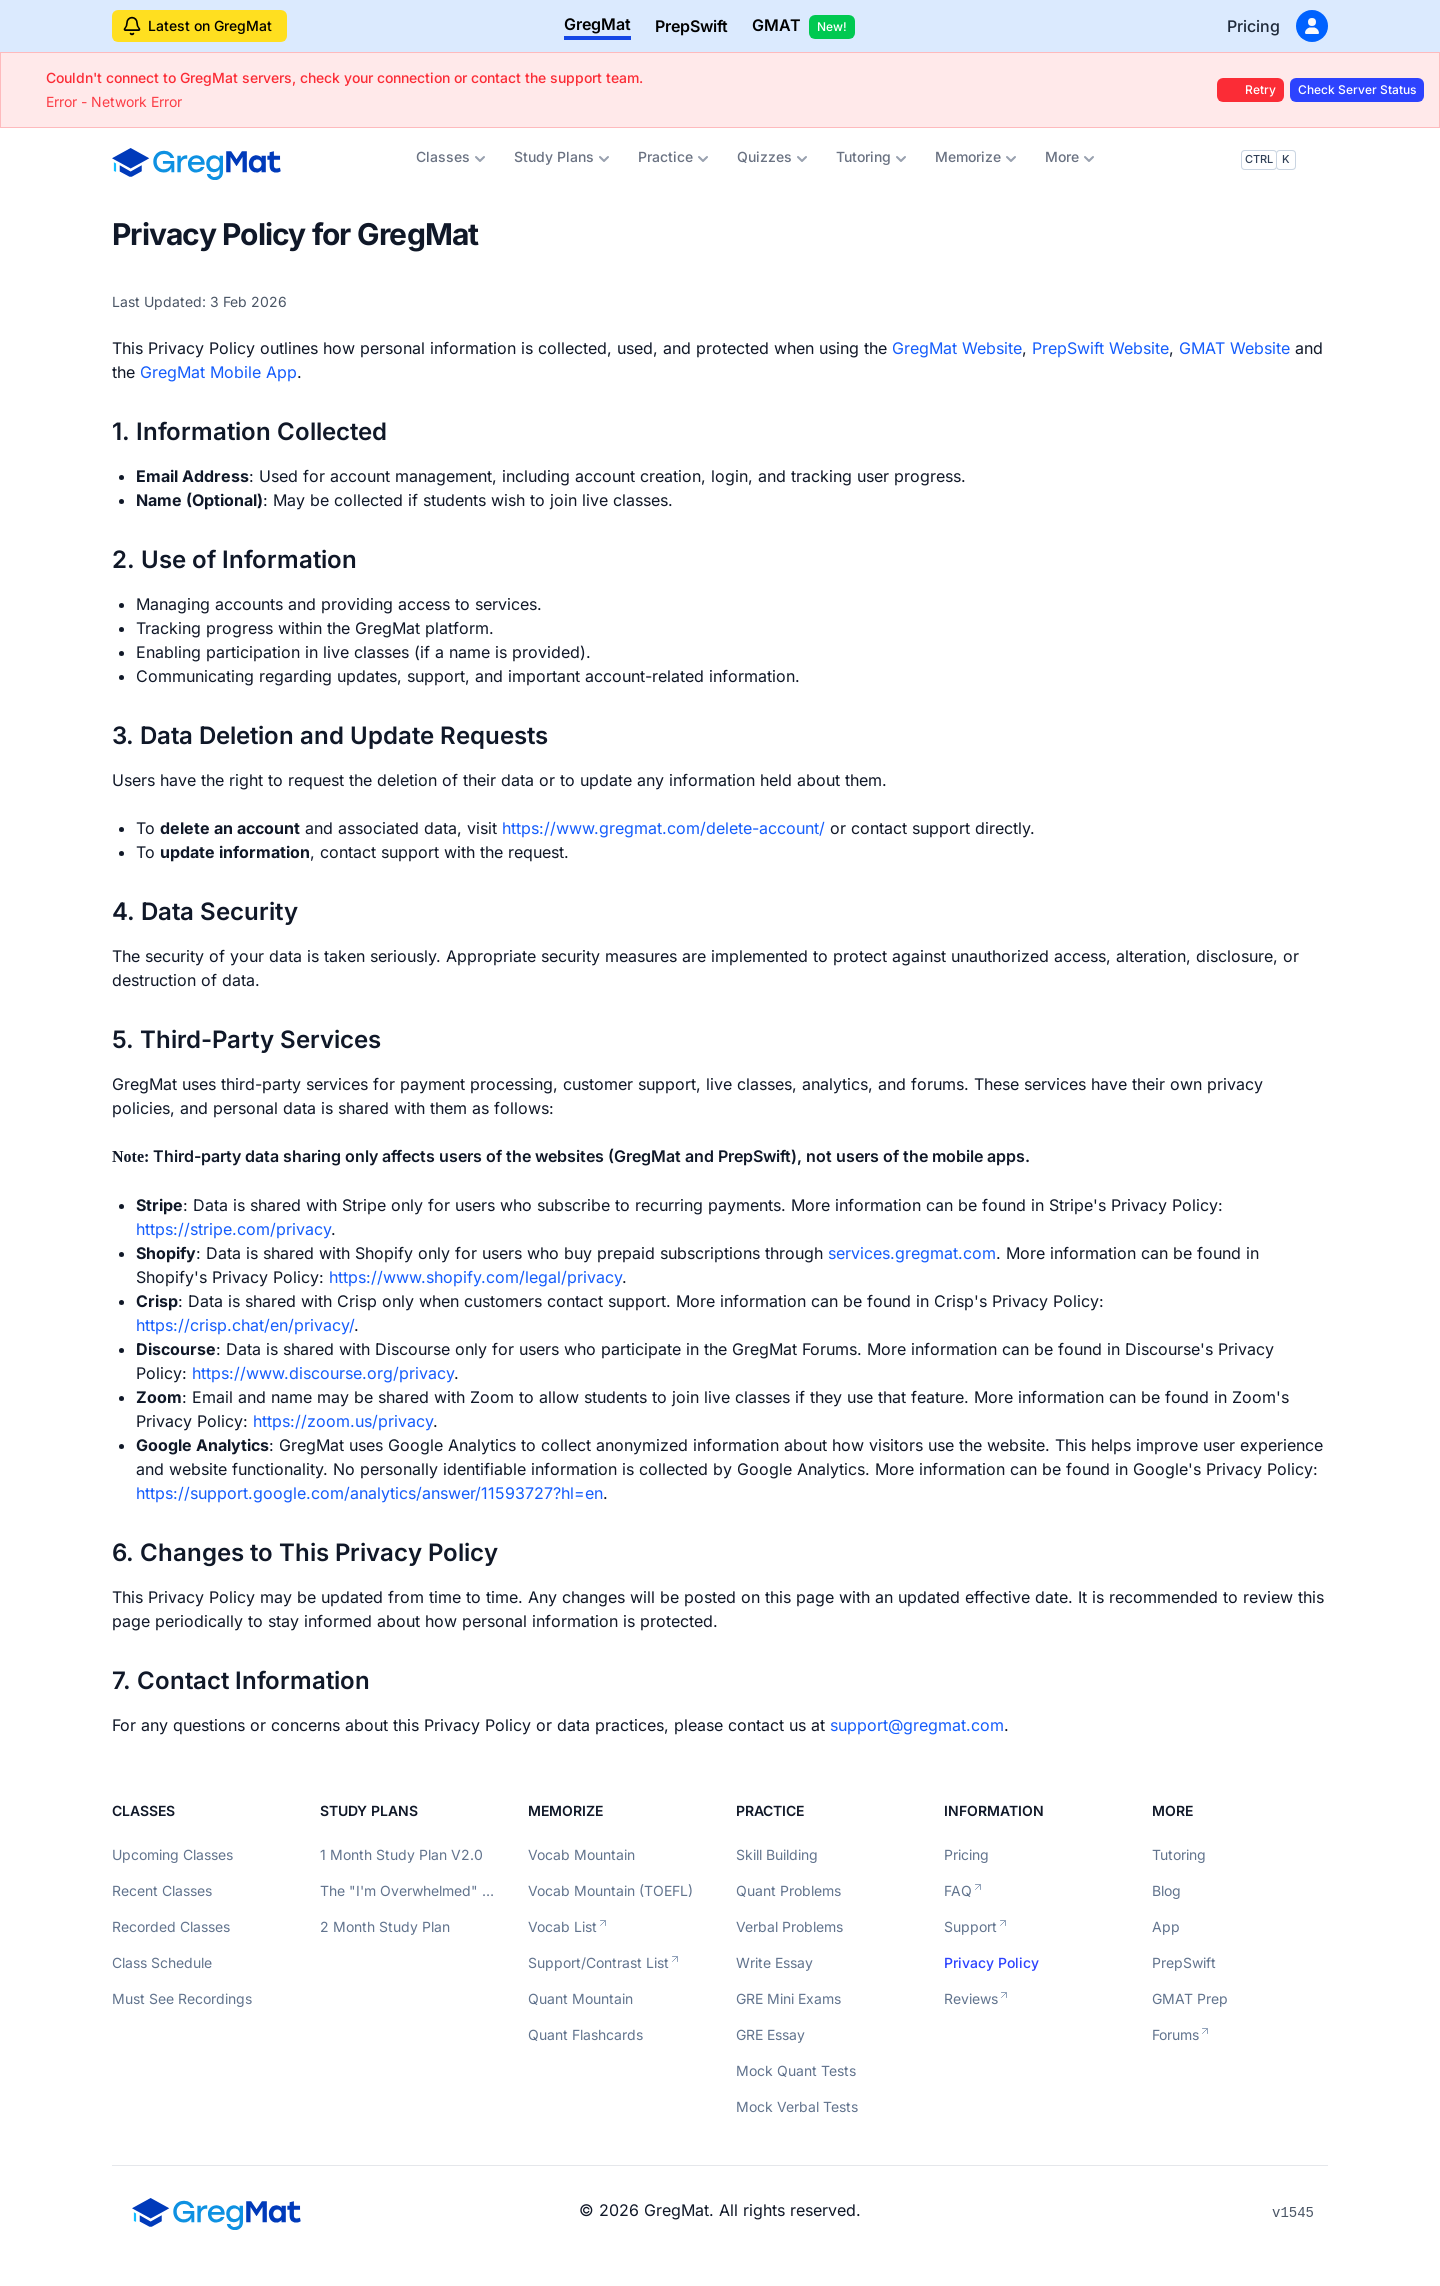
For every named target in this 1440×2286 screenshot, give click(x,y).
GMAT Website (1234, 348)
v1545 (1293, 2213)
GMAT (803, 27)
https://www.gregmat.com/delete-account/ (663, 828)
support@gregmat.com (917, 1725)
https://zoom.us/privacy (343, 1421)
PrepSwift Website (1100, 348)
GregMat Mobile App (218, 372)
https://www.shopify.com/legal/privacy (475, 1277)
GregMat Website (957, 348)
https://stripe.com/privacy (233, 1229)
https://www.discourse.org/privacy (323, 1373)
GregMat (597, 24)
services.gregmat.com (912, 1253)
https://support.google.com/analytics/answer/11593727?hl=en (369, 1493)
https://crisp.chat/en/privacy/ (245, 1325)
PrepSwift (691, 26)
